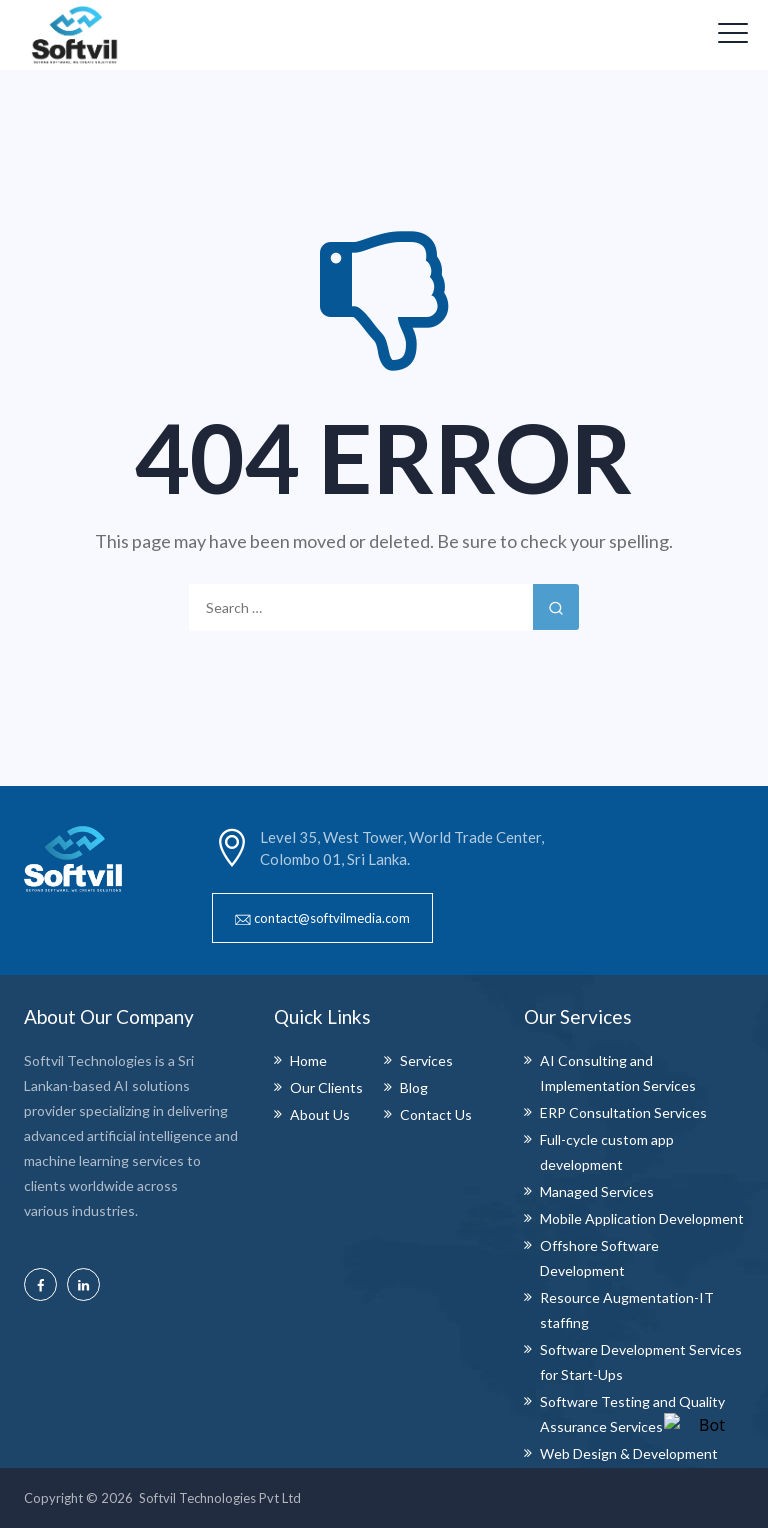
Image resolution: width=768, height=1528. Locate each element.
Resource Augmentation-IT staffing (627, 1310)
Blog (414, 1087)
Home (308, 1060)
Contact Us (436, 1114)
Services (426, 1060)
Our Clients (326, 1087)
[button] (322, 918)
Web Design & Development (629, 1453)
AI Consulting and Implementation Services (618, 1073)
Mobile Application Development (642, 1218)
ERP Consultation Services (623, 1112)
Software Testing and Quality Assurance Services (632, 1414)
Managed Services (597, 1191)
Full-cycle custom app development (607, 1152)
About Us (320, 1114)
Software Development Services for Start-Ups (641, 1362)
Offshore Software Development (599, 1258)
